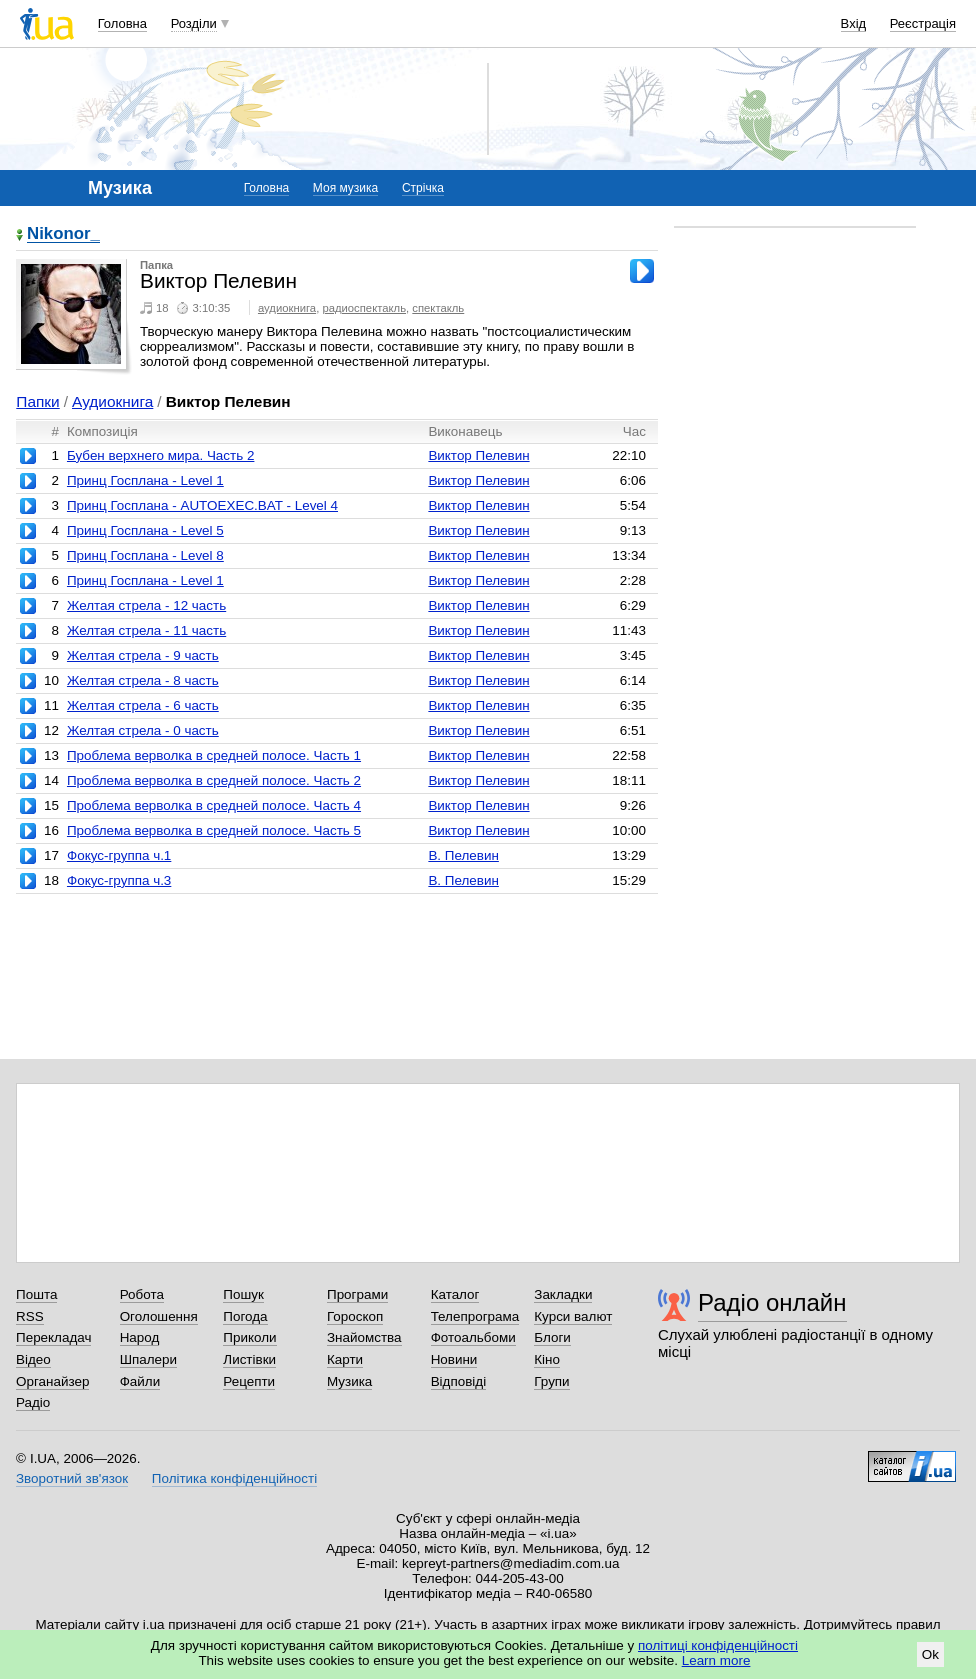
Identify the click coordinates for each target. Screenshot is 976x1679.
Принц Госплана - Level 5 (145, 530)
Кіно (547, 1359)
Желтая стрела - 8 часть (143, 680)
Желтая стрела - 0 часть (143, 730)
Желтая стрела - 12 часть (146, 605)
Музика (349, 1381)
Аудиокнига (112, 401)
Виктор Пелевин (478, 455)
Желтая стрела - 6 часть (143, 705)
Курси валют (573, 1316)
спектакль (438, 308)
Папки (37, 401)
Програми (357, 1294)
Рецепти (249, 1381)
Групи (551, 1381)
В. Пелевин (463, 855)
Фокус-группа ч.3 (119, 880)
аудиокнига (287, 308)
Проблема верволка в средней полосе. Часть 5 (214, 830)
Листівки (249, 1359)
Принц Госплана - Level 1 (145, 480)
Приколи (249, 1337)
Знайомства (364, 1337)
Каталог (455, 1294)
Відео (33, 1359)
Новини (454, 1359)
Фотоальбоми (473, 1337)
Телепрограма (475, 1316)
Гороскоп (355, 1316)
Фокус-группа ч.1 (119, 855)
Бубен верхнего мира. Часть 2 (160, 455)
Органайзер (52, 1381)
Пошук (243, 1294)
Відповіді (459, 1381)
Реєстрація (923, 23)
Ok (930, 1654)
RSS (30, 1316)
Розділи (194, 23)
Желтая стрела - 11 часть (146, 630)
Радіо (33, 1402)
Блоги (552, 1337)
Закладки (563, 1294)
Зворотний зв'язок (72, 1478)
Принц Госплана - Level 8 (145, 555)
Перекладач (53, 1337)
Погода (245, 1316)
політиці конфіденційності (718, 1645)
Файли (140, 1381)
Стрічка (423, 188)
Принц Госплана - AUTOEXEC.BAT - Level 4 (202, 505)
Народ (140, 1337)
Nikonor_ (63, 234)
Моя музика (345, 188)
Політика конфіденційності (234, 1478)
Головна (122, 23)
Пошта (36, 1294)
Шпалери (148, 1359)
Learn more (716, 1660)
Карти (345, 1359)
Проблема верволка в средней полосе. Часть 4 (214, 805)
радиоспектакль (364, 308)
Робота (142, 1294)
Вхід (854, 23)
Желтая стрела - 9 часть (143, 655)
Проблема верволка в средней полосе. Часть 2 (214, 780)
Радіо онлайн (772, 1302)
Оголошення (159, 1316)
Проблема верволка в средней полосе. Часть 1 (214, 755)
